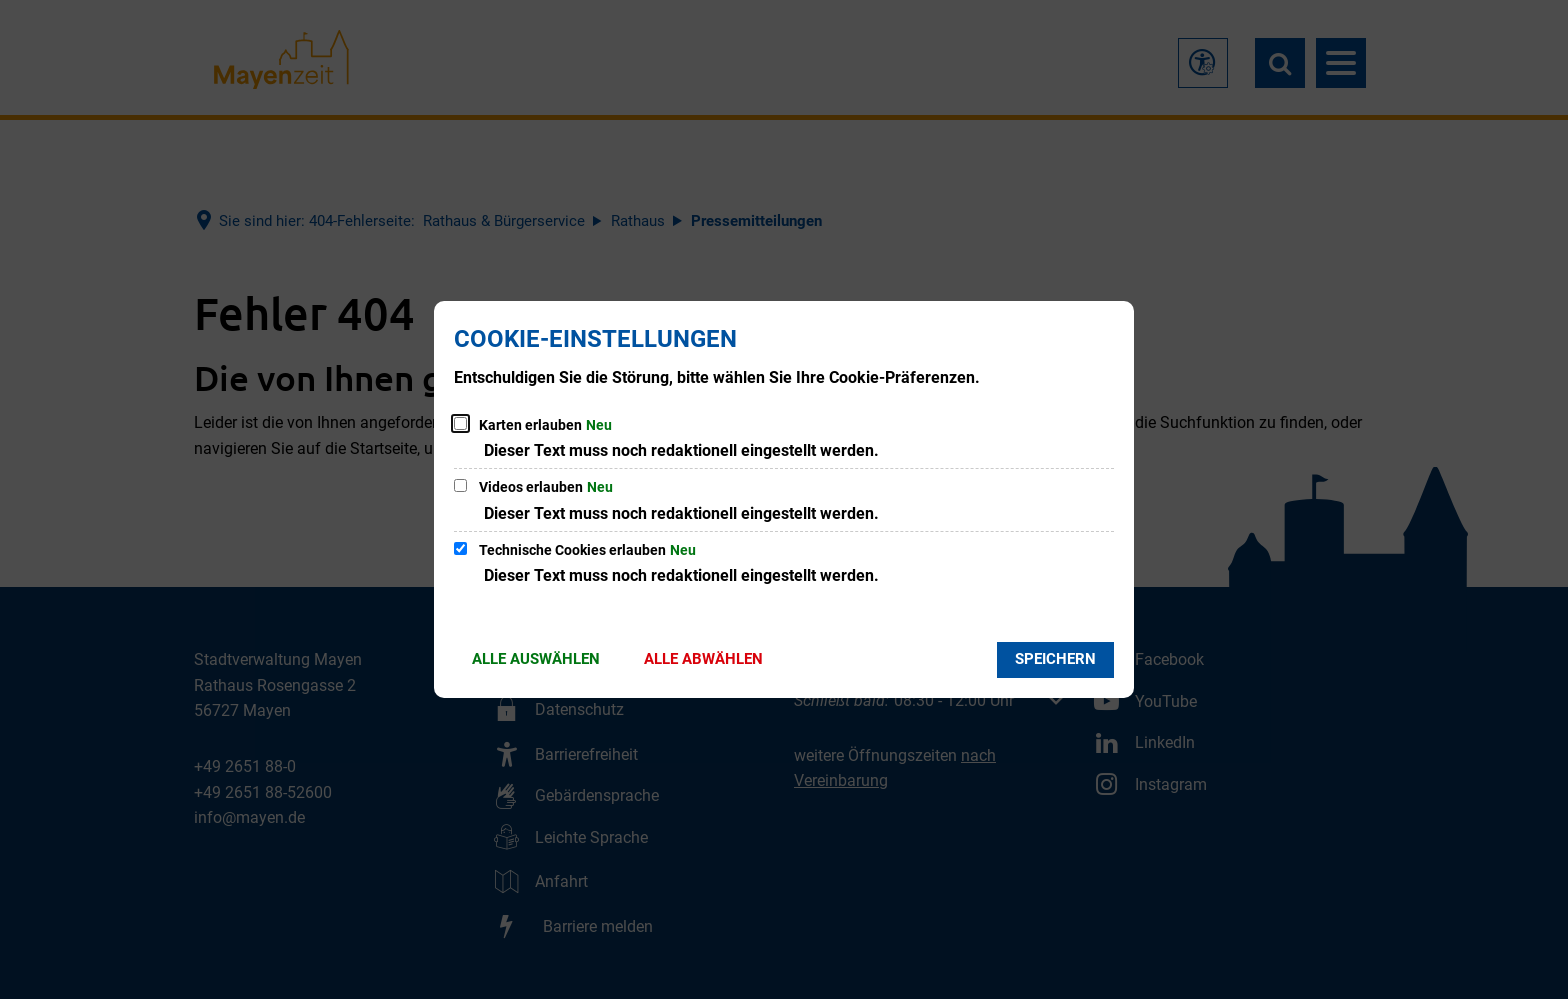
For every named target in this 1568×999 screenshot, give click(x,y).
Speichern (1055, 659)
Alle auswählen (536, 659)
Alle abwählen (703, 659)
